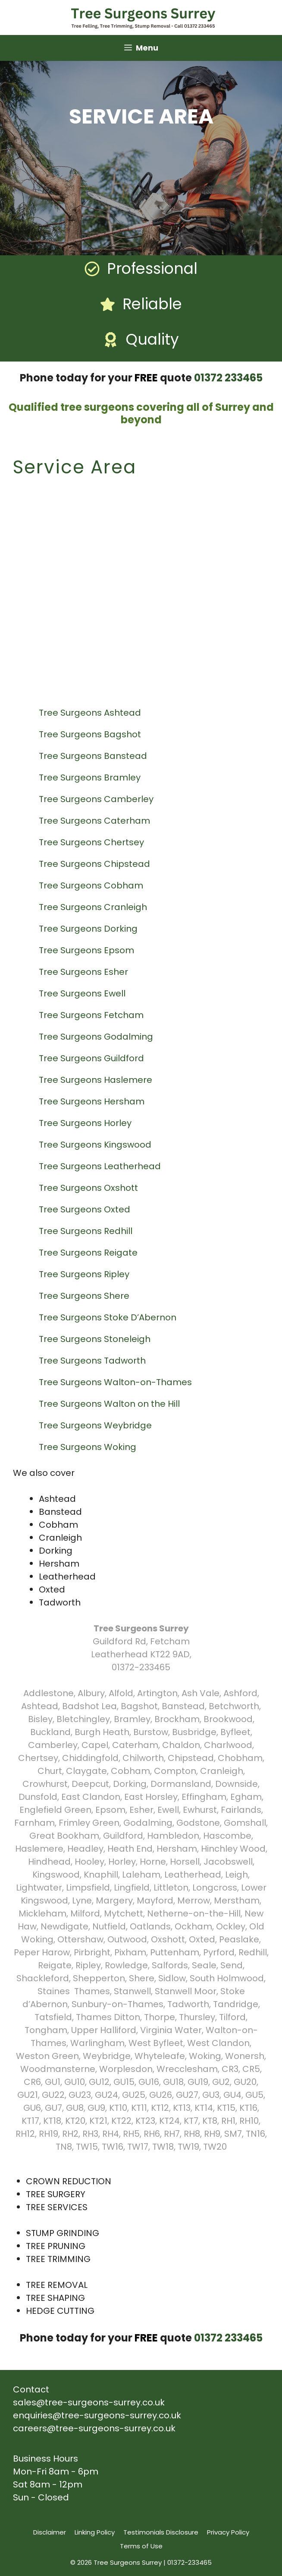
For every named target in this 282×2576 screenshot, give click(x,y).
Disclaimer (49, 2532)
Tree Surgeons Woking (88, 1447)
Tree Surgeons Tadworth (93, 1361)
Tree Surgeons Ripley (85, 1274)
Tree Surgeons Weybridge (96, 1425)
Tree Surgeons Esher (84, 972)
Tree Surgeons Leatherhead (101, 1166)
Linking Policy (95, 2532)
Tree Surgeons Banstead (94, 756)
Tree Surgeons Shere (85, 1296)
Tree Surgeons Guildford (92, 1058)
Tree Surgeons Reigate (89, 1253)
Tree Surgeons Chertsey (92, 842)
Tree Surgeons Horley (86, 1123)
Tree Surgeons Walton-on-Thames (116, 1382)
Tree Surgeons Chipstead (95, 864)
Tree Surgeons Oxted (85, 1209)
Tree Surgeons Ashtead (91, 713)
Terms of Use (141, 2546)
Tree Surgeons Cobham (92, 885)
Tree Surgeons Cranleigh (94, 907)
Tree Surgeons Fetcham (92, 1015)
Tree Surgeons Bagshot (91, 734)
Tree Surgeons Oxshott (89, 1188)
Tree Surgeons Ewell (83, 993)
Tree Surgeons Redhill (87, 1231)
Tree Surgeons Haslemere (96, 1080)
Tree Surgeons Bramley (91, 777)
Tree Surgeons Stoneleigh (96, 1339)
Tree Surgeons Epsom (87, 950)
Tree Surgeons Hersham (93, 1101)
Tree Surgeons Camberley (97, 799)
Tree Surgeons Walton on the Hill (110, 1404)
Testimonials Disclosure (160, 2532)
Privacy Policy (228, 2532)
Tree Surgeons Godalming (97, 1037)
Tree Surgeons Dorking (89, 929)
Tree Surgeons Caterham (95, 821)
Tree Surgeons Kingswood (96, 1145)
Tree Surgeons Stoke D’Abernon (109, 1317)
